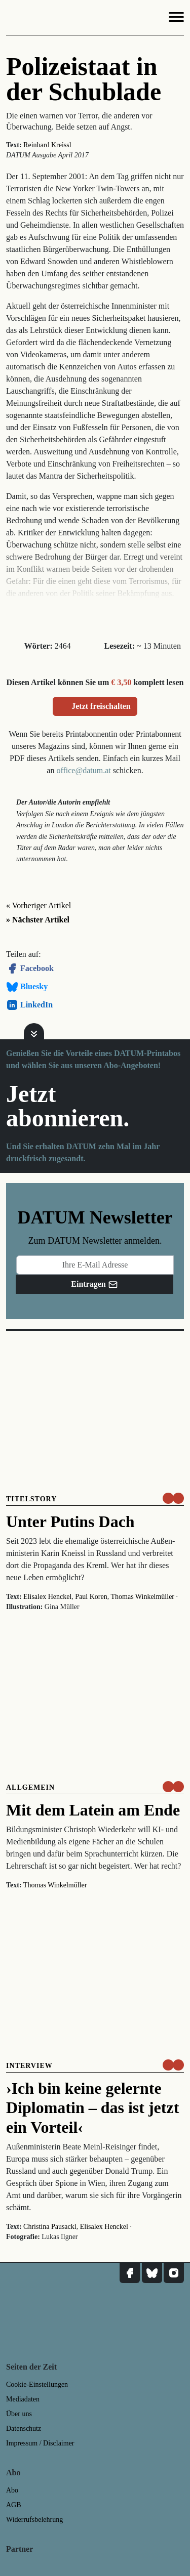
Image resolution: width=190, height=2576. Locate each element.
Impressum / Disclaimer (40, 2443)
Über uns (19, 2414)
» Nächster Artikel (37, 919)
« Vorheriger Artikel (38, 905)
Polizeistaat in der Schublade (83, 79)
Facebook (30, 968)
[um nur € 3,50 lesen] (173, 1498)
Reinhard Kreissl (47, 145)
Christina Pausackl (50, 2226)
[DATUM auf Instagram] (174, 2273)
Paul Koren (91, 1596)
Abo (12, 2490)
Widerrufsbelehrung (34, 2519)
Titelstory (31, 1499)
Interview (29, 2066)
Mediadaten (23, 2399)
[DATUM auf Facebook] (130, 2273)
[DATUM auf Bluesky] (152, 2273)
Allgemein (30, 1787)
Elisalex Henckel (47, 1596)
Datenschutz (23, 2428)
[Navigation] (176, 18)
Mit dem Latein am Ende (93, 1810)
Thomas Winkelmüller (142, 1596)
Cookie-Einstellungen (37, 2384)
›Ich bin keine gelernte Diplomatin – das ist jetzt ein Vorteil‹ (92, 2107)
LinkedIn (29, 1005)
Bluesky (27, 987)
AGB (13, 2505)
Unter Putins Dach (70, 1521)
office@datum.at (83, 770)
